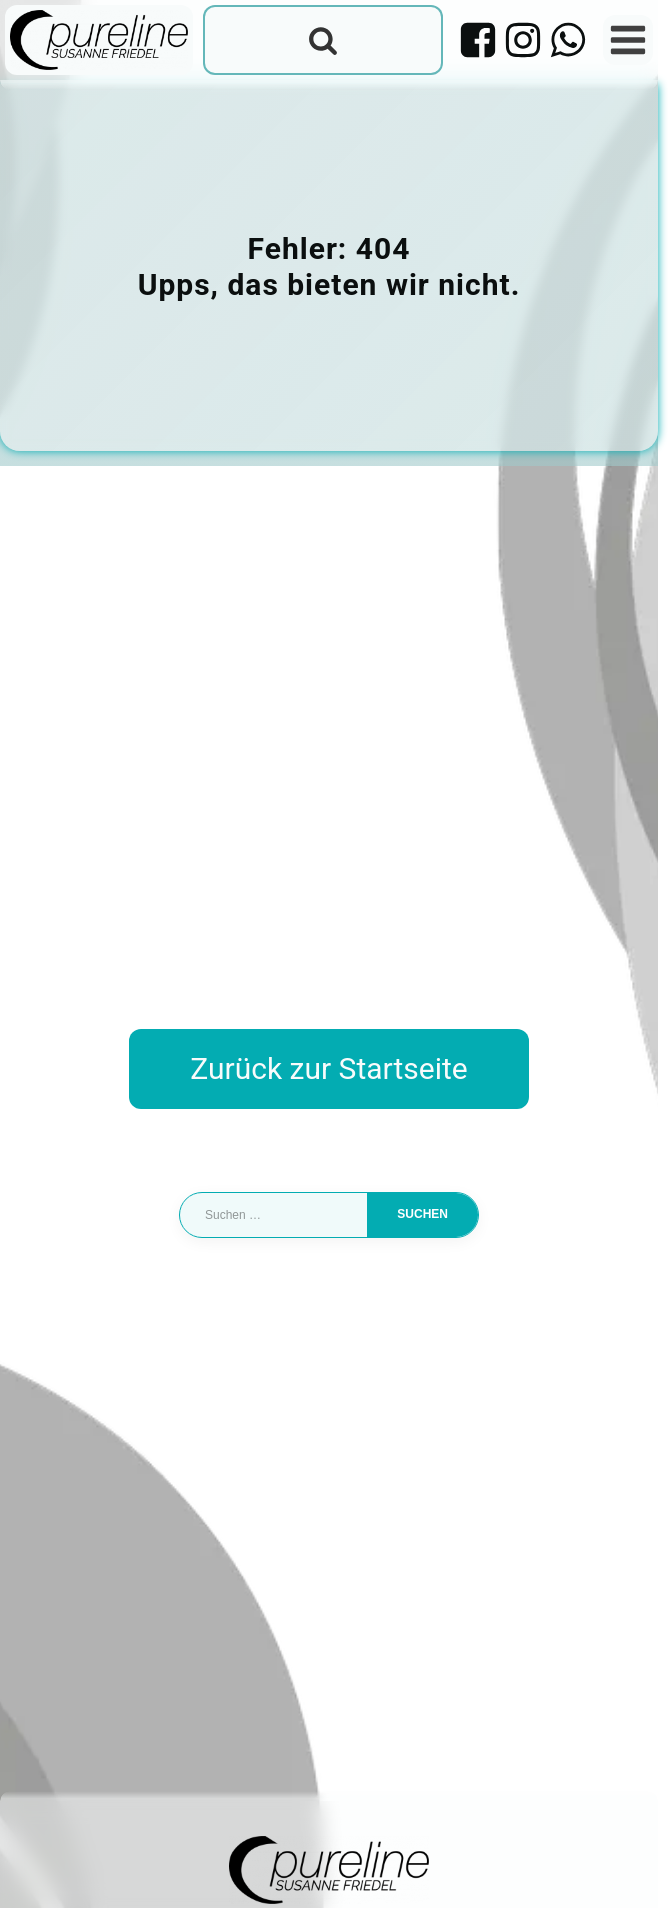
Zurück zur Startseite (328, 1069)
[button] (36, 1872)
